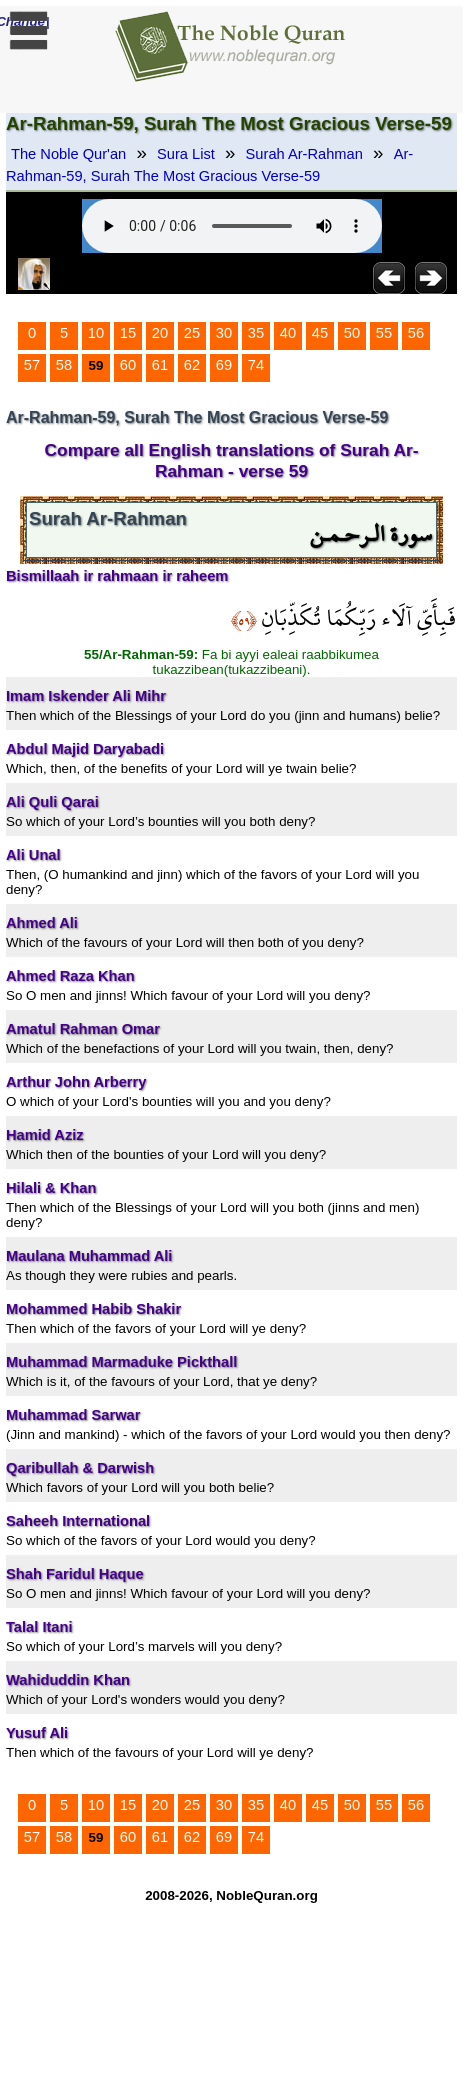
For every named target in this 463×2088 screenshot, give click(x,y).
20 (160, 333)
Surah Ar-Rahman (304, 154)
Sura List (186, 154)
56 (416, 333)
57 (32, 365)
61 (160, 365)
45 (320, 333)
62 (192, 365)
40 (288, 333)
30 (224, 333)
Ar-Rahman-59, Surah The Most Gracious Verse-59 (209, 165)
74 (256, 365)
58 (64, 365)
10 (96, 333)
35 (256, 333)
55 (384, 333)
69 (224, 365)
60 (128, 365)
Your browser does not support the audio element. (232, 226)
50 (352, 333)
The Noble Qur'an (68, 154)
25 (192, 333)
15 (128, 333)
